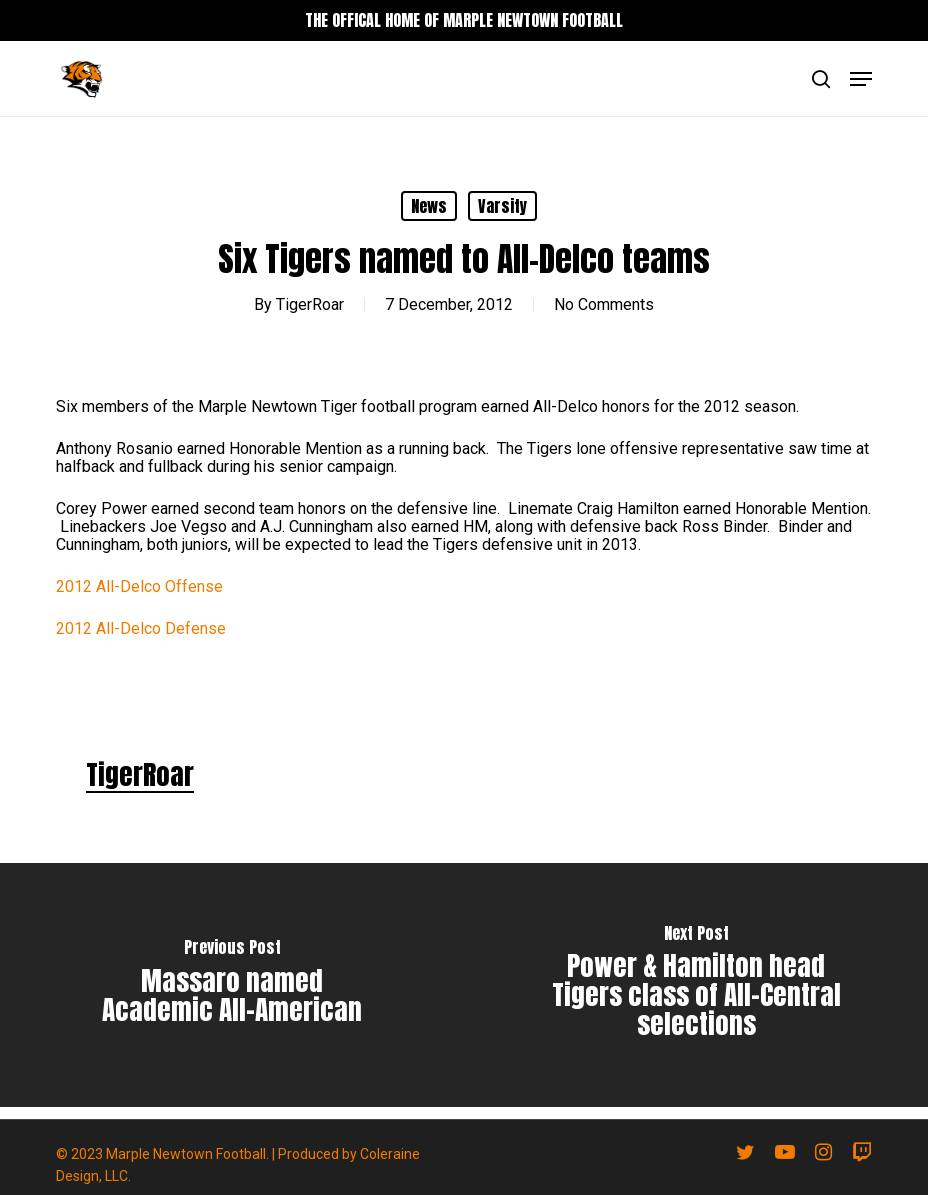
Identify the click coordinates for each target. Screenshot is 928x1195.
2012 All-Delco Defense (141, 628)
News (429, 206)
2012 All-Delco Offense (139, 586)
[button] (861, 79)
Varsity (502, 206)
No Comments (604, 304)
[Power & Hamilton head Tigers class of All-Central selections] (696, 985)
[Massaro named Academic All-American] (232, 985)
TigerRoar (310, 304)
